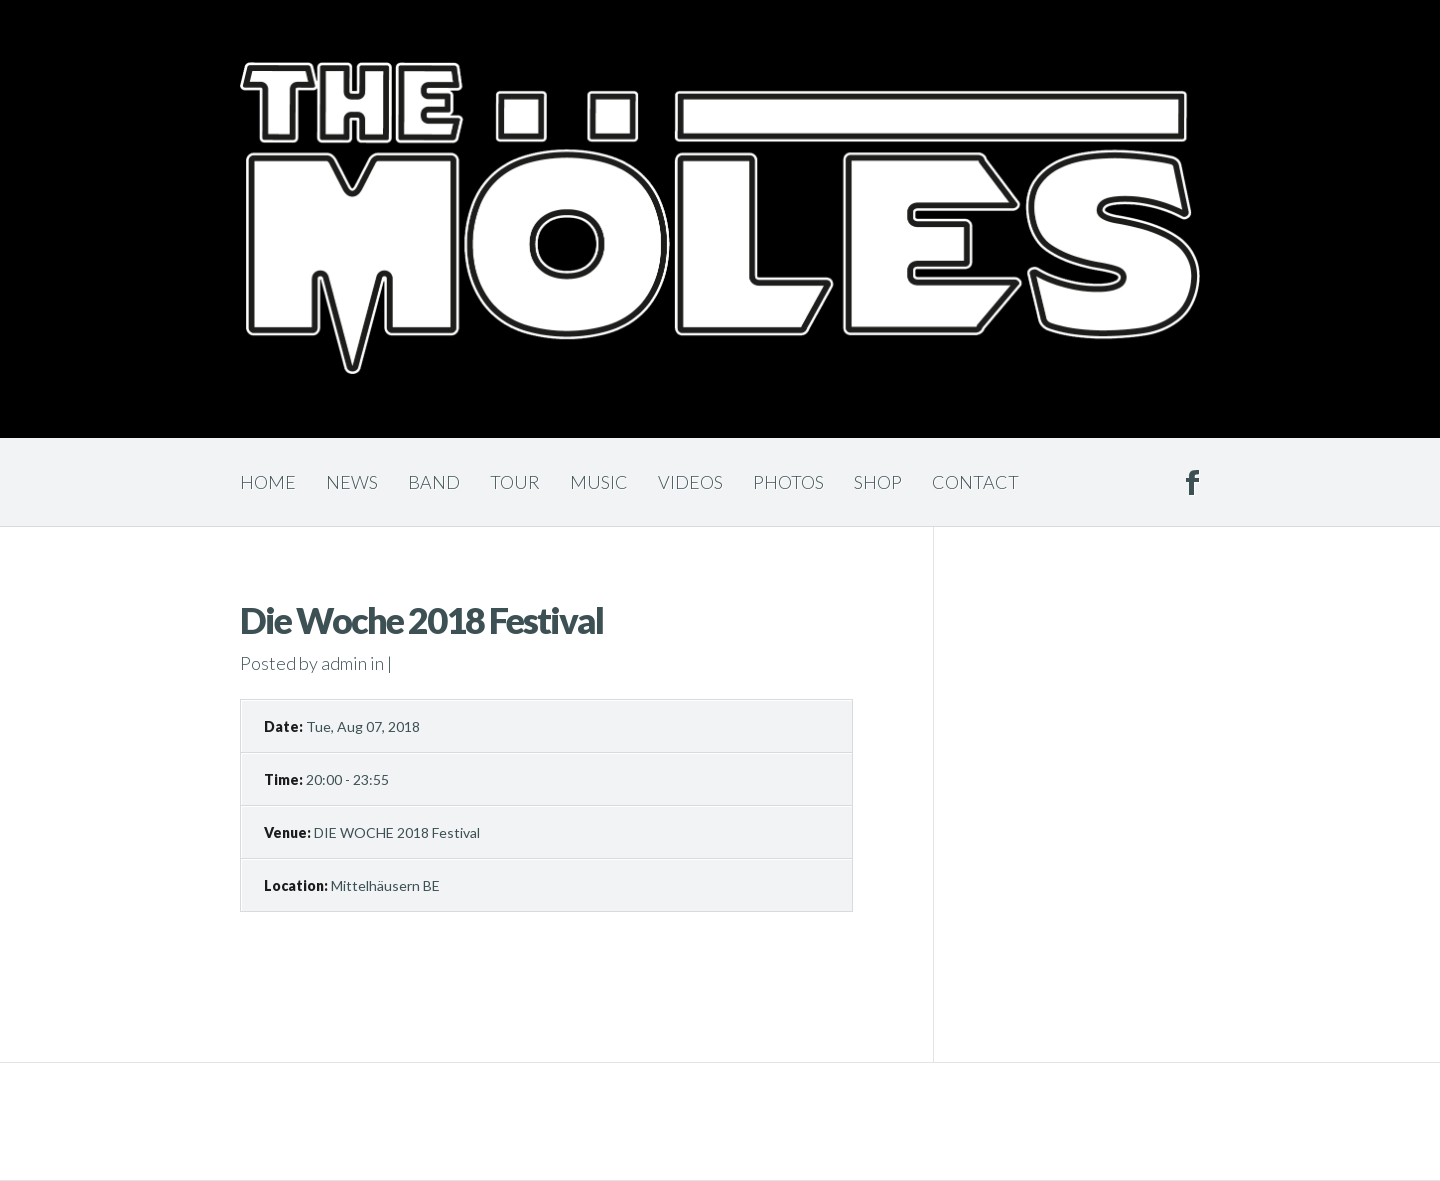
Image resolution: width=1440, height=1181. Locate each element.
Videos (690, 482)
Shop (878, 482)
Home (268, 482)
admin (344, 663)
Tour (515, 482)
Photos (788, 482)
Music (599, 482)
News (352, 482)
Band (434, 482)
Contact (975, 482)
